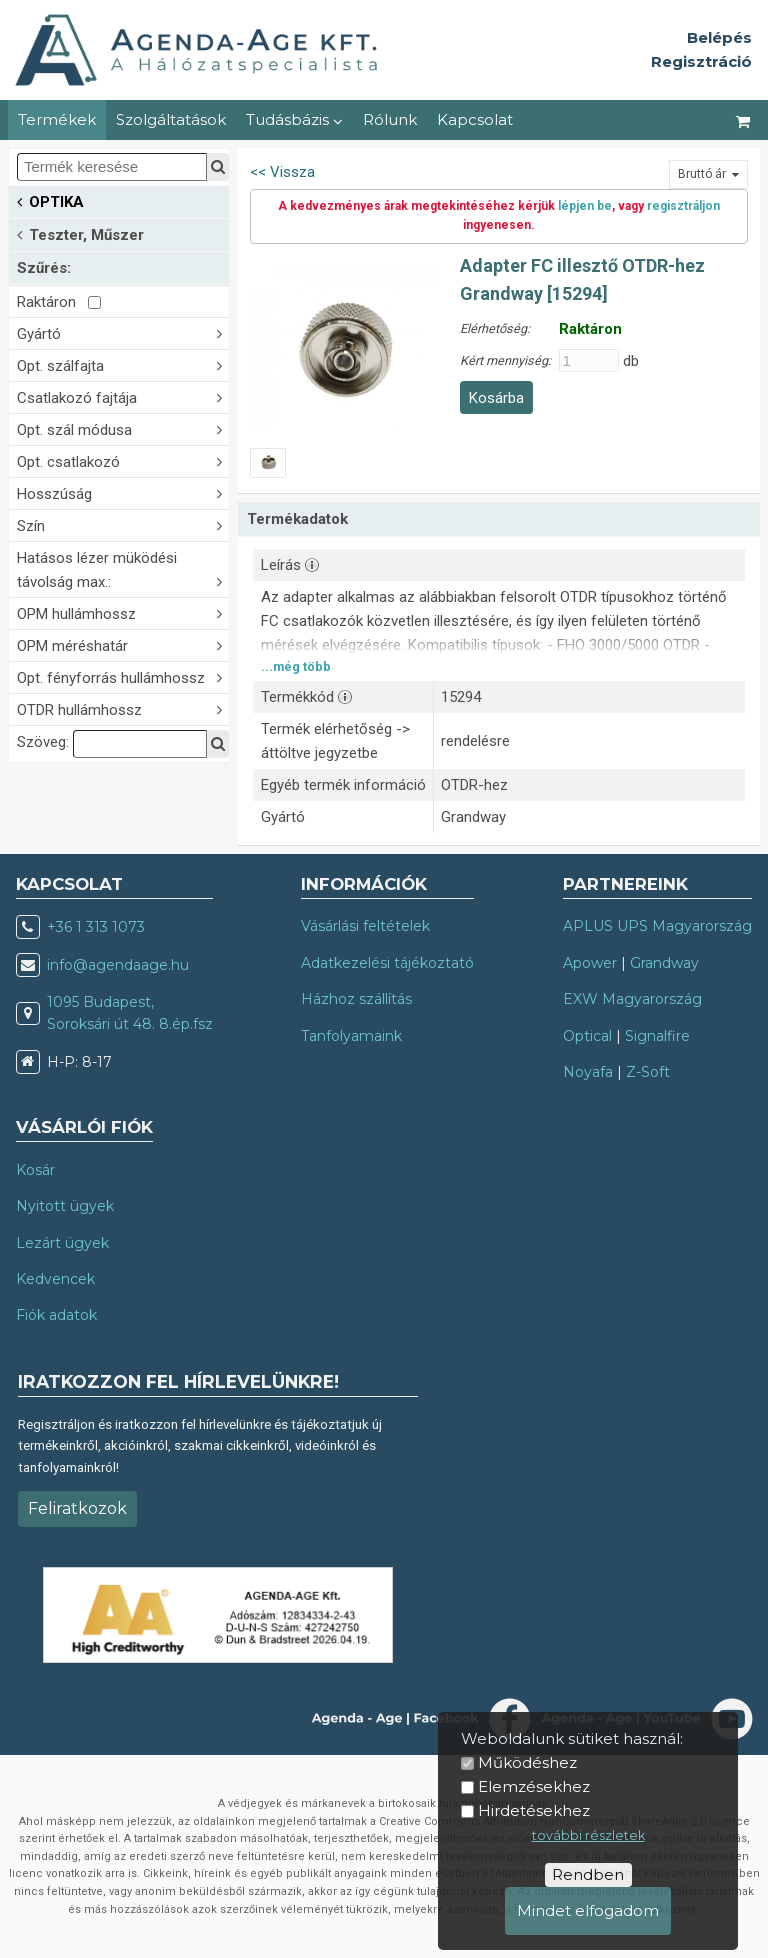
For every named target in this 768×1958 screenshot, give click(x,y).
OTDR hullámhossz (123, 708)
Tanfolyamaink (351, 1036)
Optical (587, 1036)
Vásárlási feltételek (365, 926)
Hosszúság (123, 492)
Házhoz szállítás (356, 999)
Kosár (35, 1170)
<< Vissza (282, 172)
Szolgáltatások (171, 119)
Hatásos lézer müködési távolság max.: (123, 570)
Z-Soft (648, 1072)
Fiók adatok (56, 1315)
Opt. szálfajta (123, 364)
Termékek (57, 119)
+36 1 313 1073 (96, 927)
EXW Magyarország (632, 999)
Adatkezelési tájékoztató (387, 963)
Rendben (588, 1874)
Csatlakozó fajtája (123, 396)
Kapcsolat (475, 119)
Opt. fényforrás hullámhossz (123, 676)
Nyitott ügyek (65, 1206)
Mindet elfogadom (588, 1910)
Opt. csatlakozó (123, 460)
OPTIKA (50, 200)
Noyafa (588, 1072)
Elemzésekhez (534, 1786)
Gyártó (123, 332)
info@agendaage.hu (118, 965)
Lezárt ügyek (62, 1243)
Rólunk (390, 119)
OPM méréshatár (123, 644)
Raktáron (59, 302)
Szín (123, 524)
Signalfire (657, 1036)
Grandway (664, 963)
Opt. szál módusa (123, 428)
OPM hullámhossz (123, 612)
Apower (590, 963)
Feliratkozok (77, 1508)
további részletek (588, 1835)
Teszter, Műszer (80, 233)
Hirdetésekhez (534, 1810)
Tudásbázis (294, 119)
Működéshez (527, 1762)
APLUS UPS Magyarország (657, 926)
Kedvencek (55, 1279)
